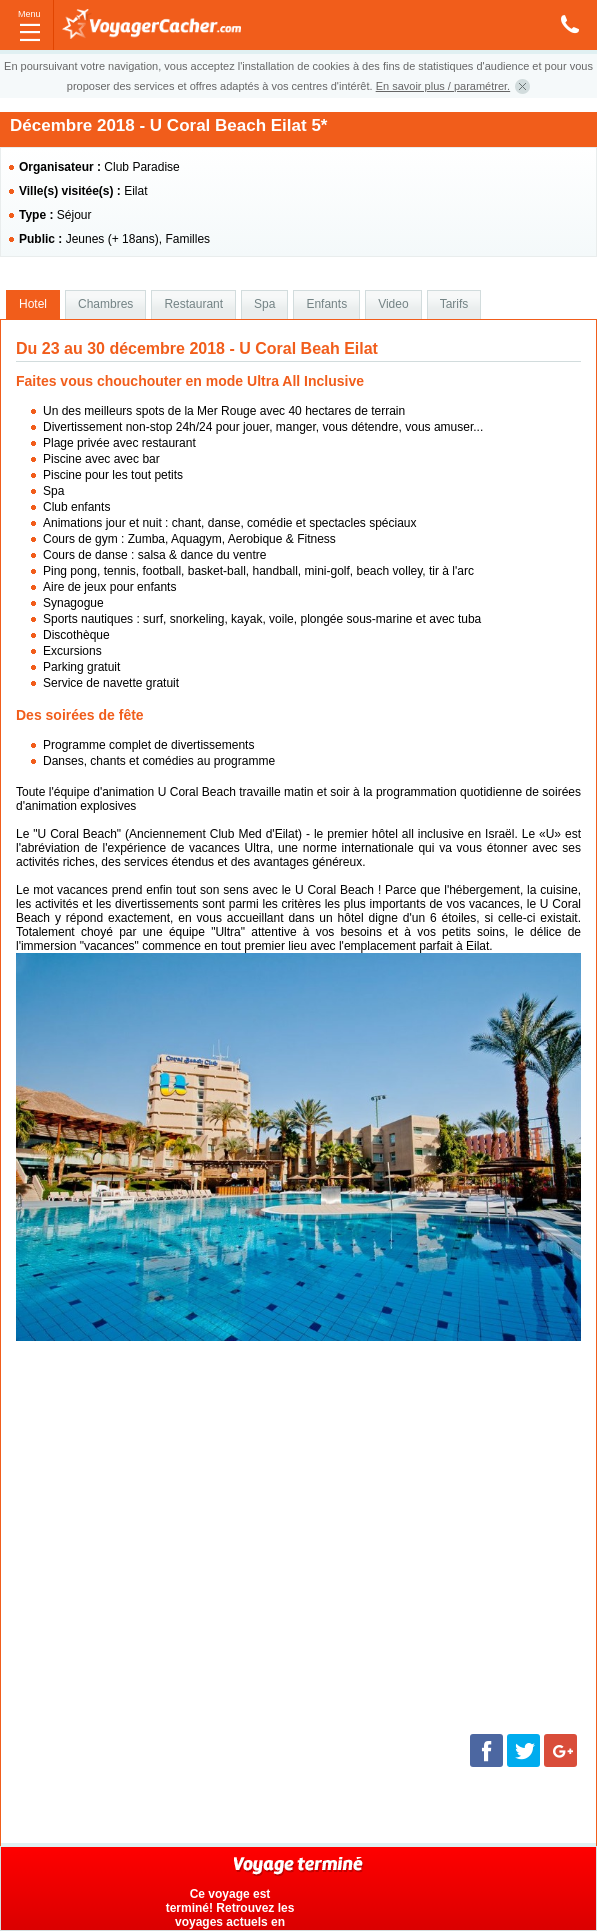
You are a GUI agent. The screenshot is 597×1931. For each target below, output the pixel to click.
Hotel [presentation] (33, 304)
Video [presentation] (393, 304)
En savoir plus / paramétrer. (443, 86)
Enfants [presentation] (326, 304)
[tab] (33, 305)
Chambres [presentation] (105, 304)
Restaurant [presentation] (193, 304)
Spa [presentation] (264, 304)
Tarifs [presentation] (454, 304)
